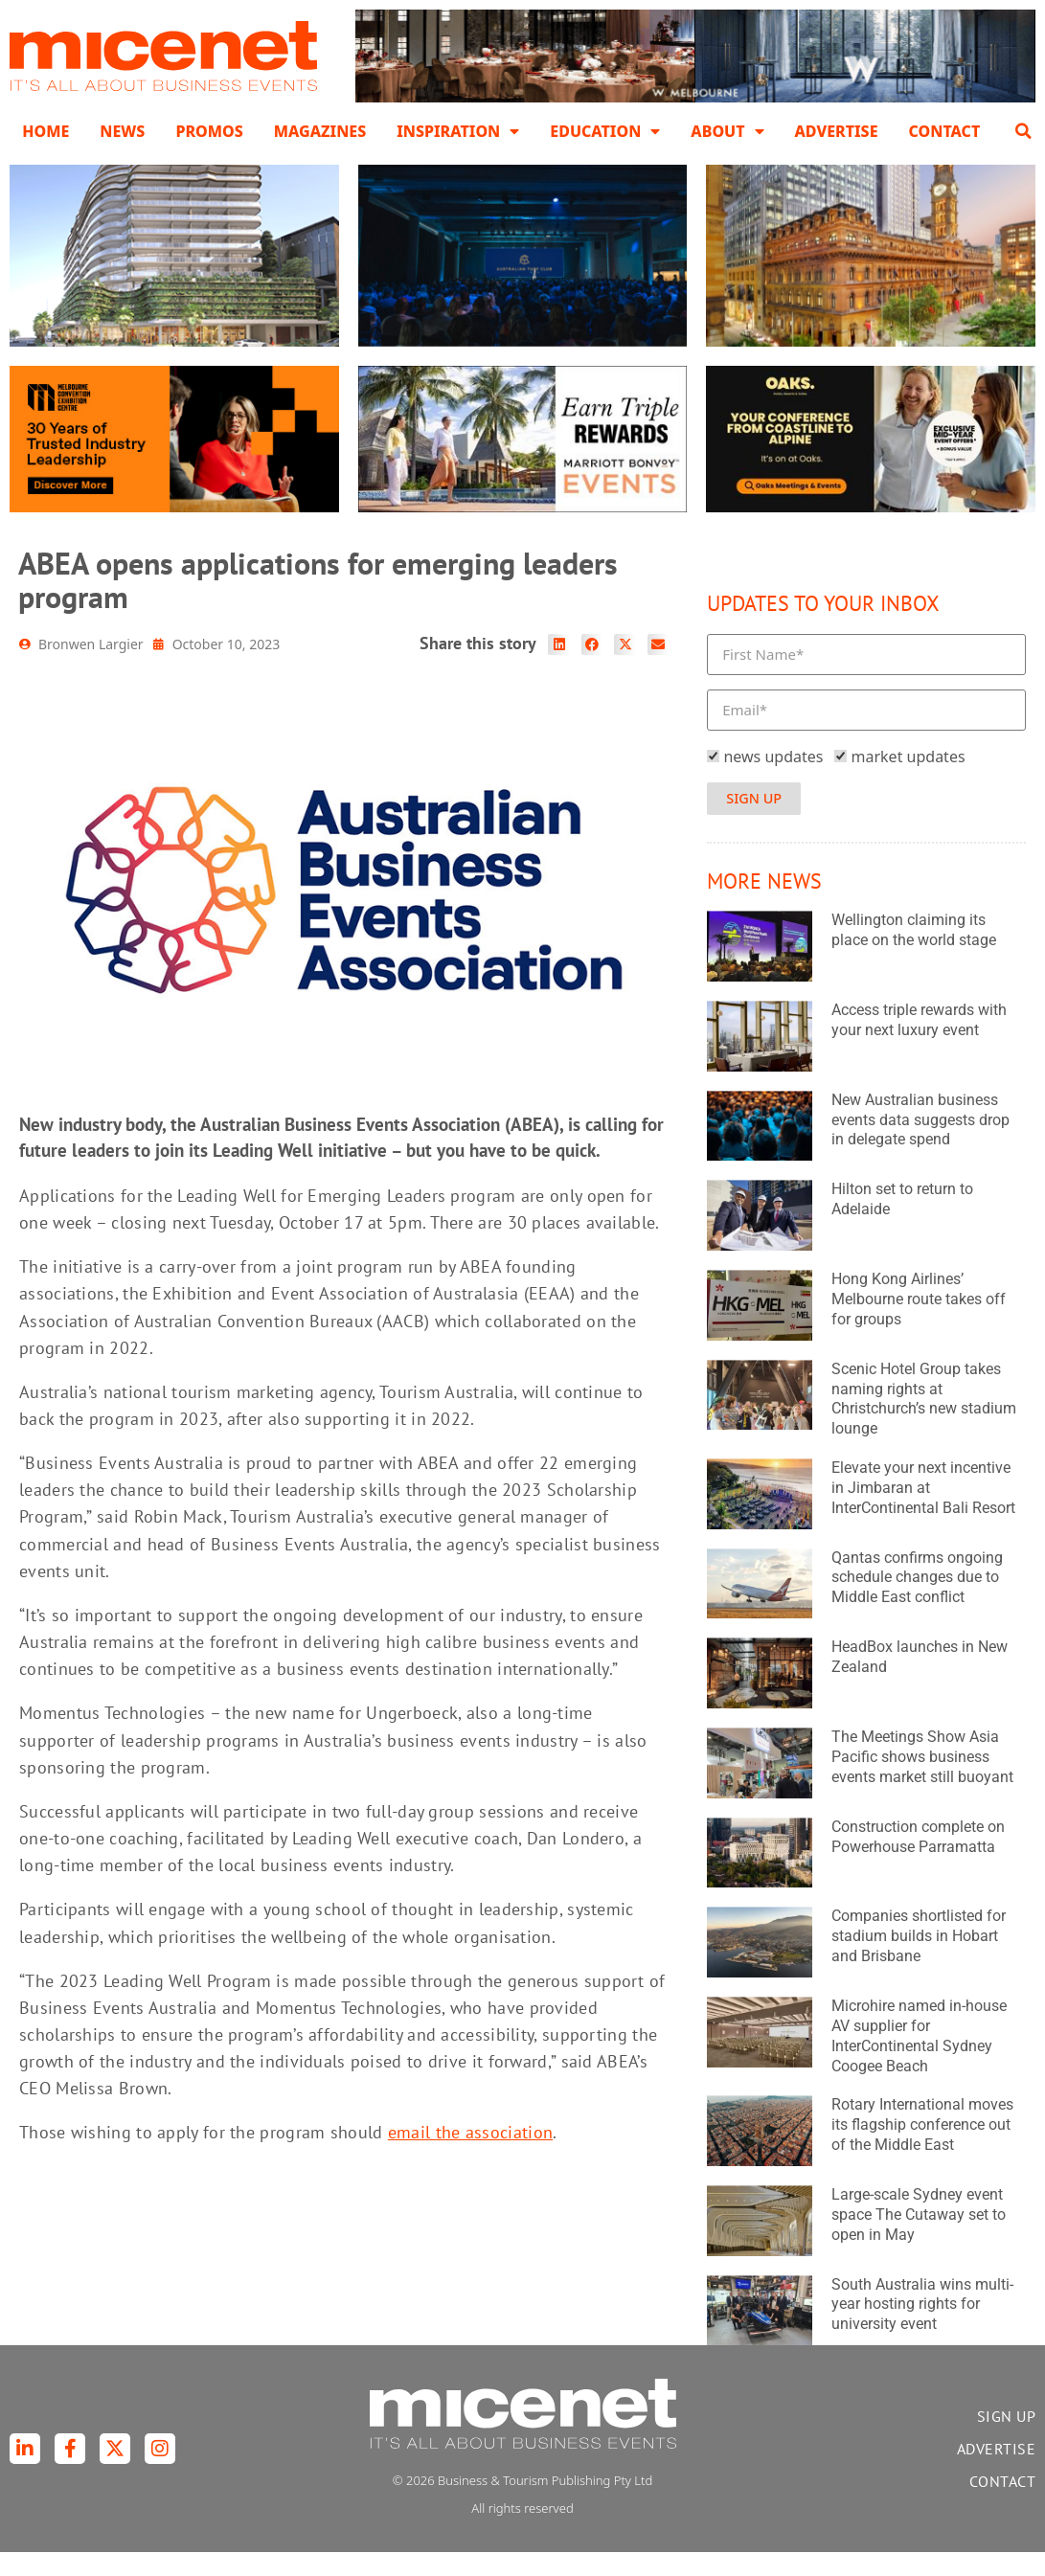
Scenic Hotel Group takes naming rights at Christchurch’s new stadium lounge (923, 1422)
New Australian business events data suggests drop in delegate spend (920, 1144)
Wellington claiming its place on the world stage (913, 954)
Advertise (836, 131)
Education (605, 131)
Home (45, 131)
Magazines (320, 131)
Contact (945, 131)
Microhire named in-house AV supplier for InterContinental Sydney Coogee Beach (919, 2059)
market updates (908, 779)
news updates (773, 779)
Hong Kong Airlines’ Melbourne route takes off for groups (918, 1323)
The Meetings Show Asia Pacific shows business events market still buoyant (922, 1780)
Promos (208, 131)
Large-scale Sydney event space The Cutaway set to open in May (918, 2238)
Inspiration (458, 131)
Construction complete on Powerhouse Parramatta (918, 1861)
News (122, 131)
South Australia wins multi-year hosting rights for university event (922, 2328)
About (727, 131)
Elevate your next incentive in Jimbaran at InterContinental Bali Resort (923, 1511)
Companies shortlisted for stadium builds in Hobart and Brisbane (918, 1960)
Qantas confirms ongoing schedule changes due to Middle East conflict (917, 1601)
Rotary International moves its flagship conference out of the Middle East (922, 2148)
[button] (1024, 131)
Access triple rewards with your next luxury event (919, 1044)
